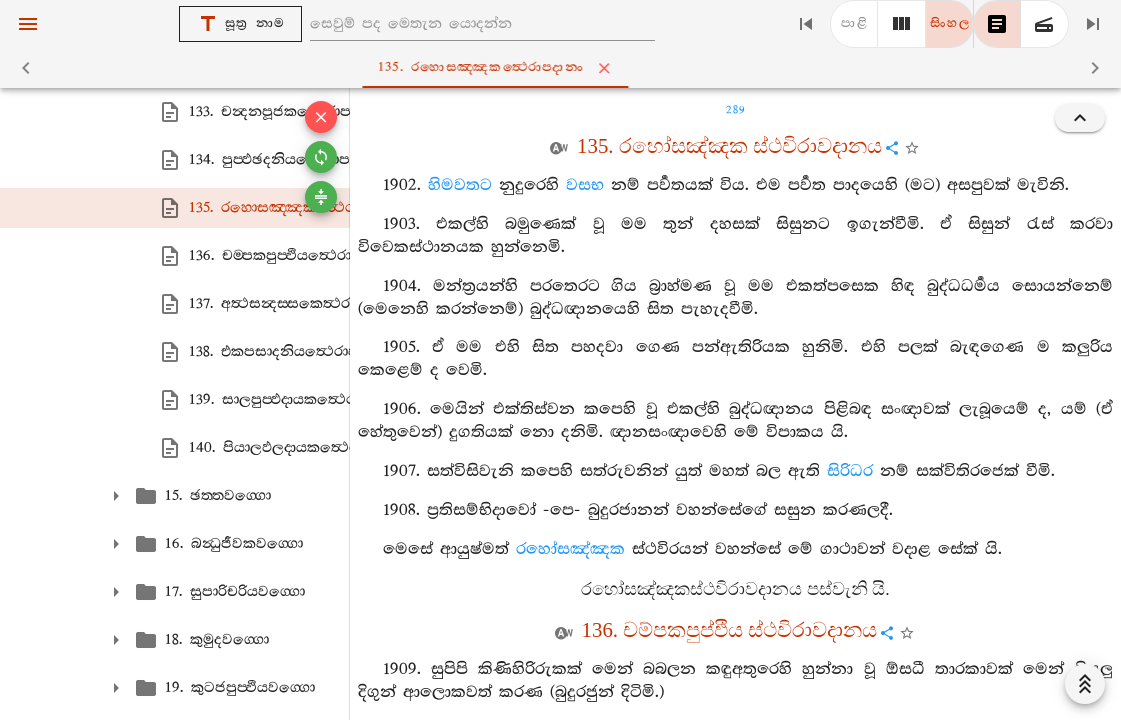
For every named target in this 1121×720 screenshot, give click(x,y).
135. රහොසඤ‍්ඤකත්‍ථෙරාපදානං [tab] (565, 68)
